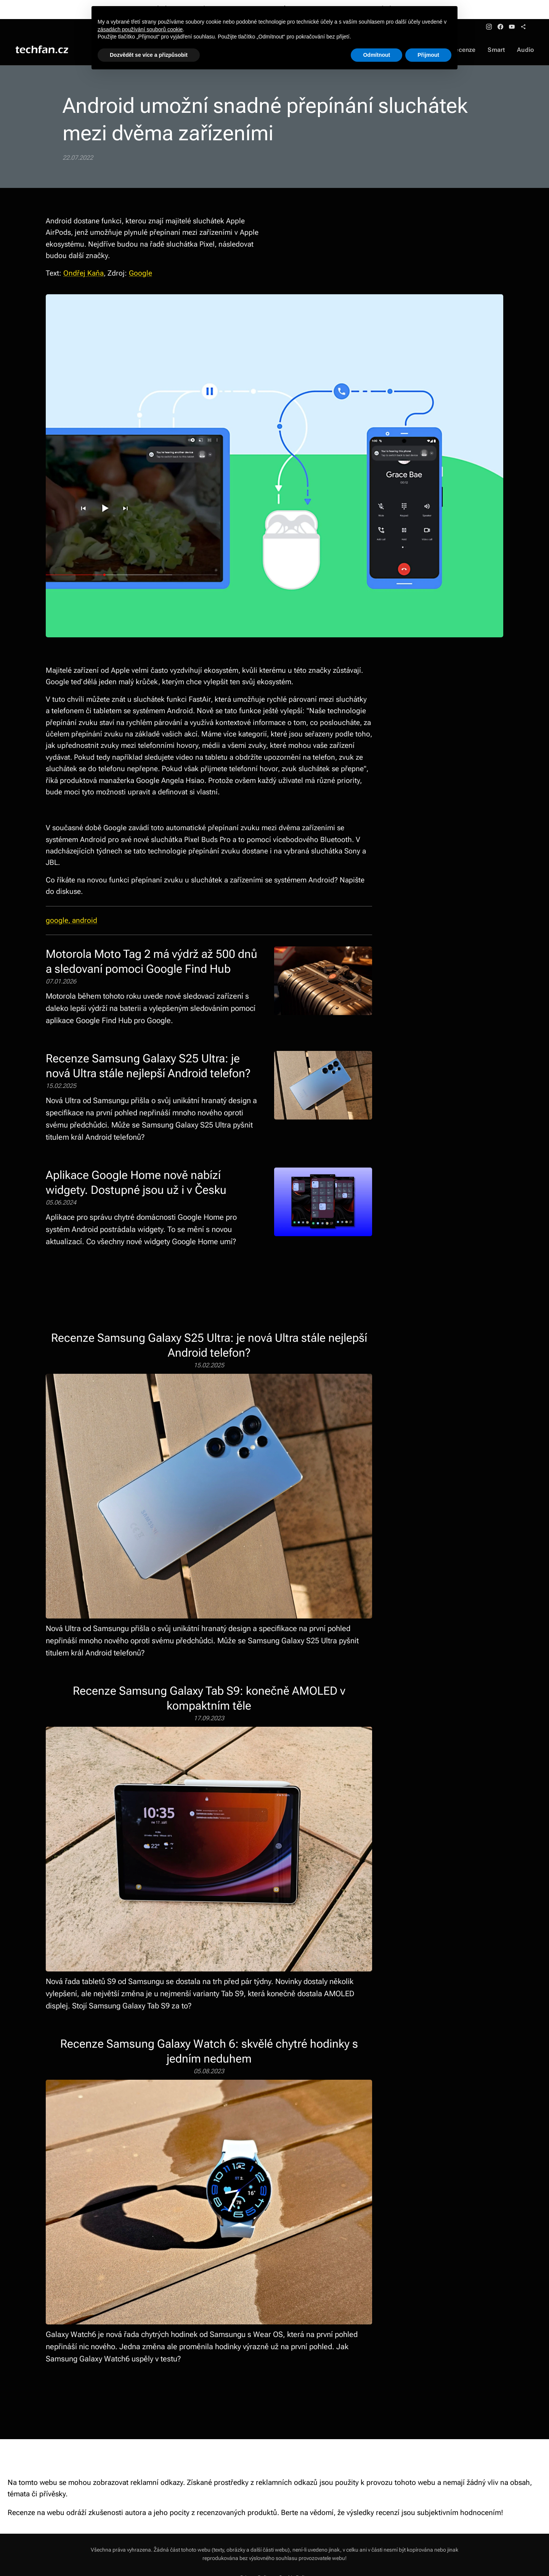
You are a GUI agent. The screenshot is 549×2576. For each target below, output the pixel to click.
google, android (71, 920)
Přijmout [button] (428, 55)
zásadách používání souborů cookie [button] (140, 29)
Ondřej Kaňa (83, 273)
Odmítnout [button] (376, 55)
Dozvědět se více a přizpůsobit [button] (149, 55)
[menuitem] (468, 49)
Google (140, 273)
